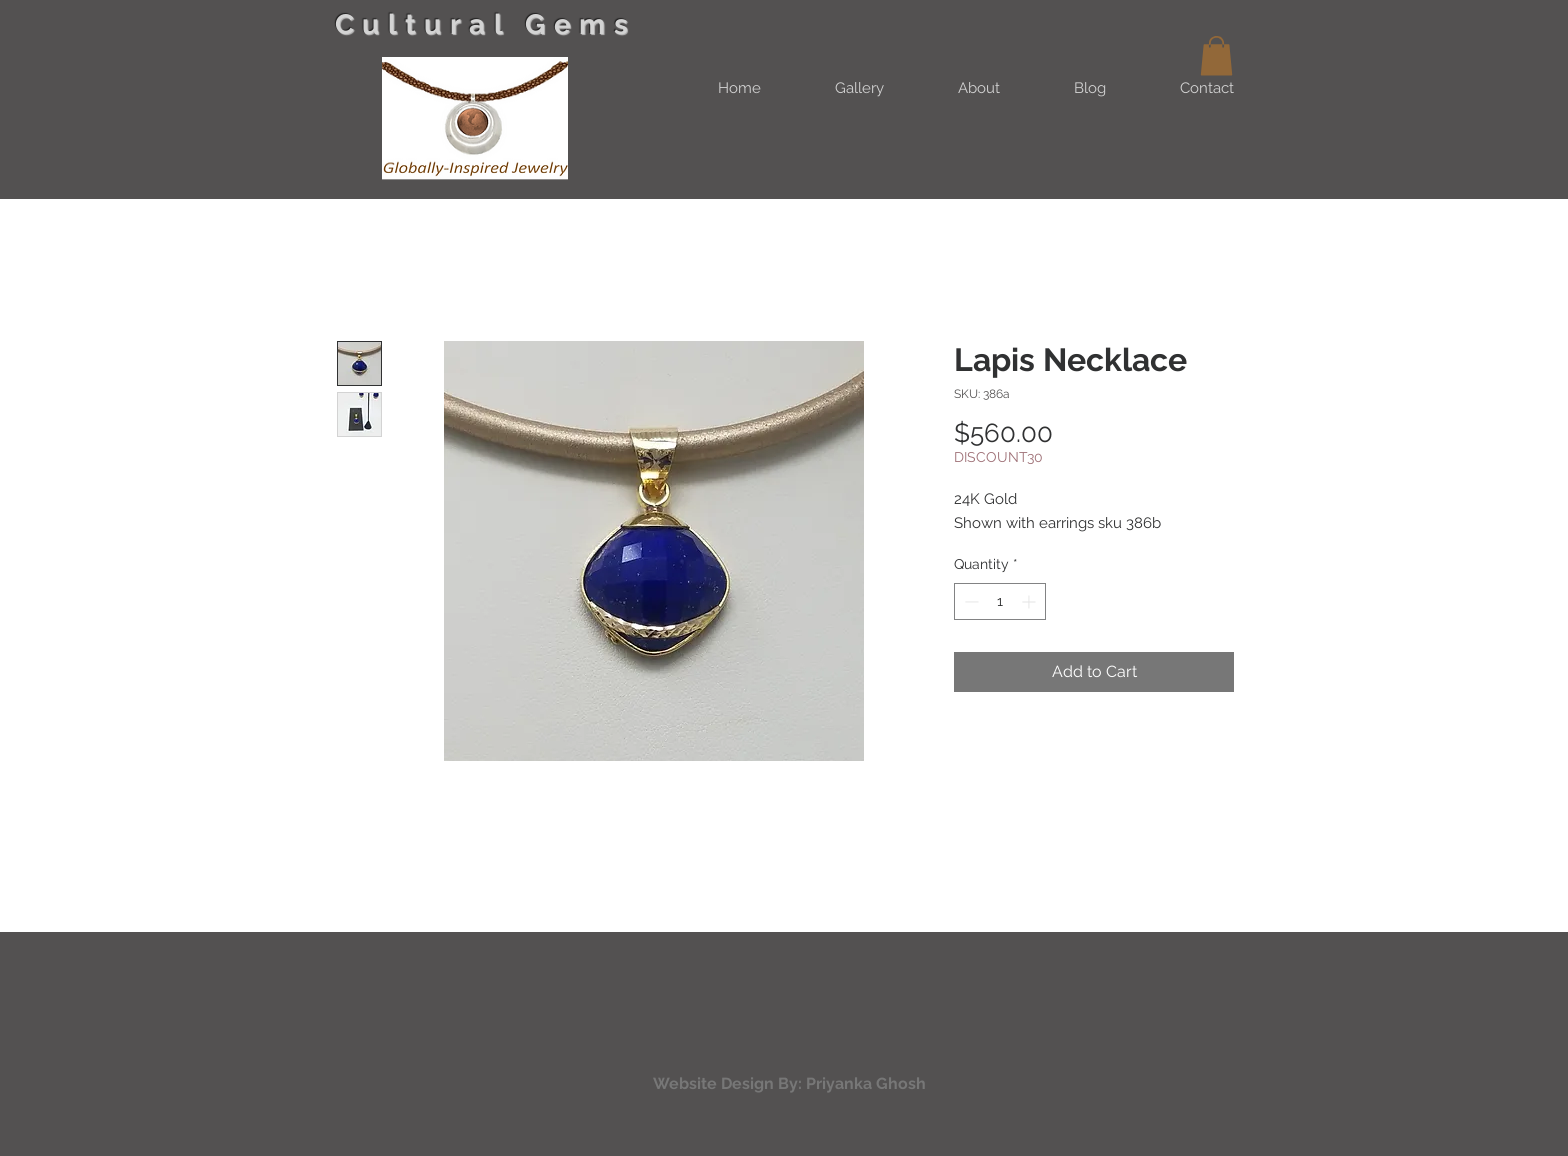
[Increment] (1030, 601)
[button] (1216, 55)
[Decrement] (969, 601)
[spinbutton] (1000, 601)
